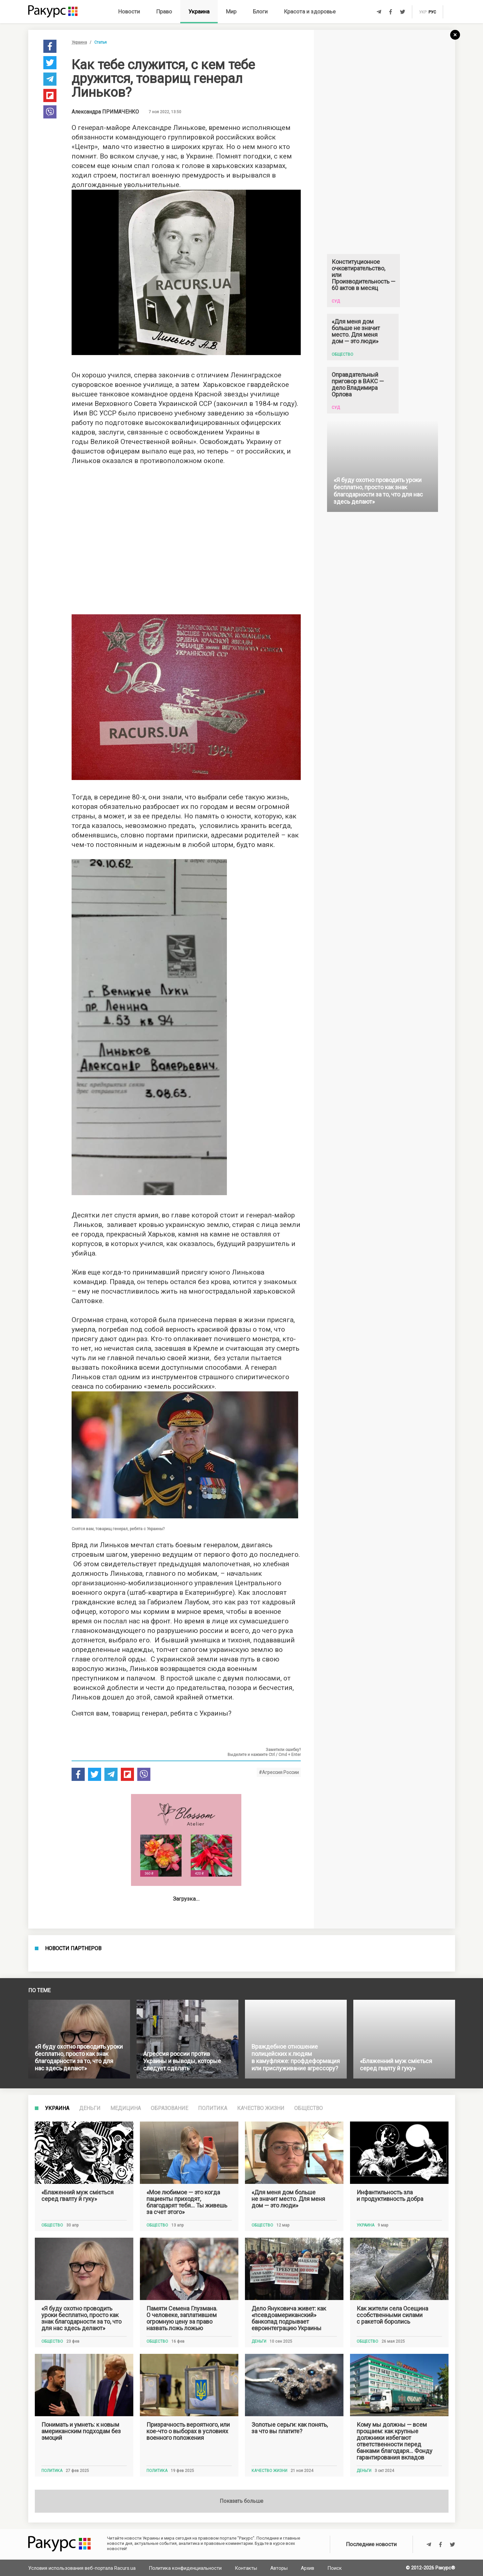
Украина (198, 11)
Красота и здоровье (310, 11)
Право (164, 11)
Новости (129, 11)
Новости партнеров (73, 2161)
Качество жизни (260, 2526)
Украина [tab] (57, 2526)
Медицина (125, 2526)
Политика (212, 2526)
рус (432, 12)
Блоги (260, 11)
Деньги (89, 2526)
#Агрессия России (279, 1772)
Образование (169, 2526)
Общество (308, 2526)
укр (423, 12)
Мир (231, 11)
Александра (105, 112)
